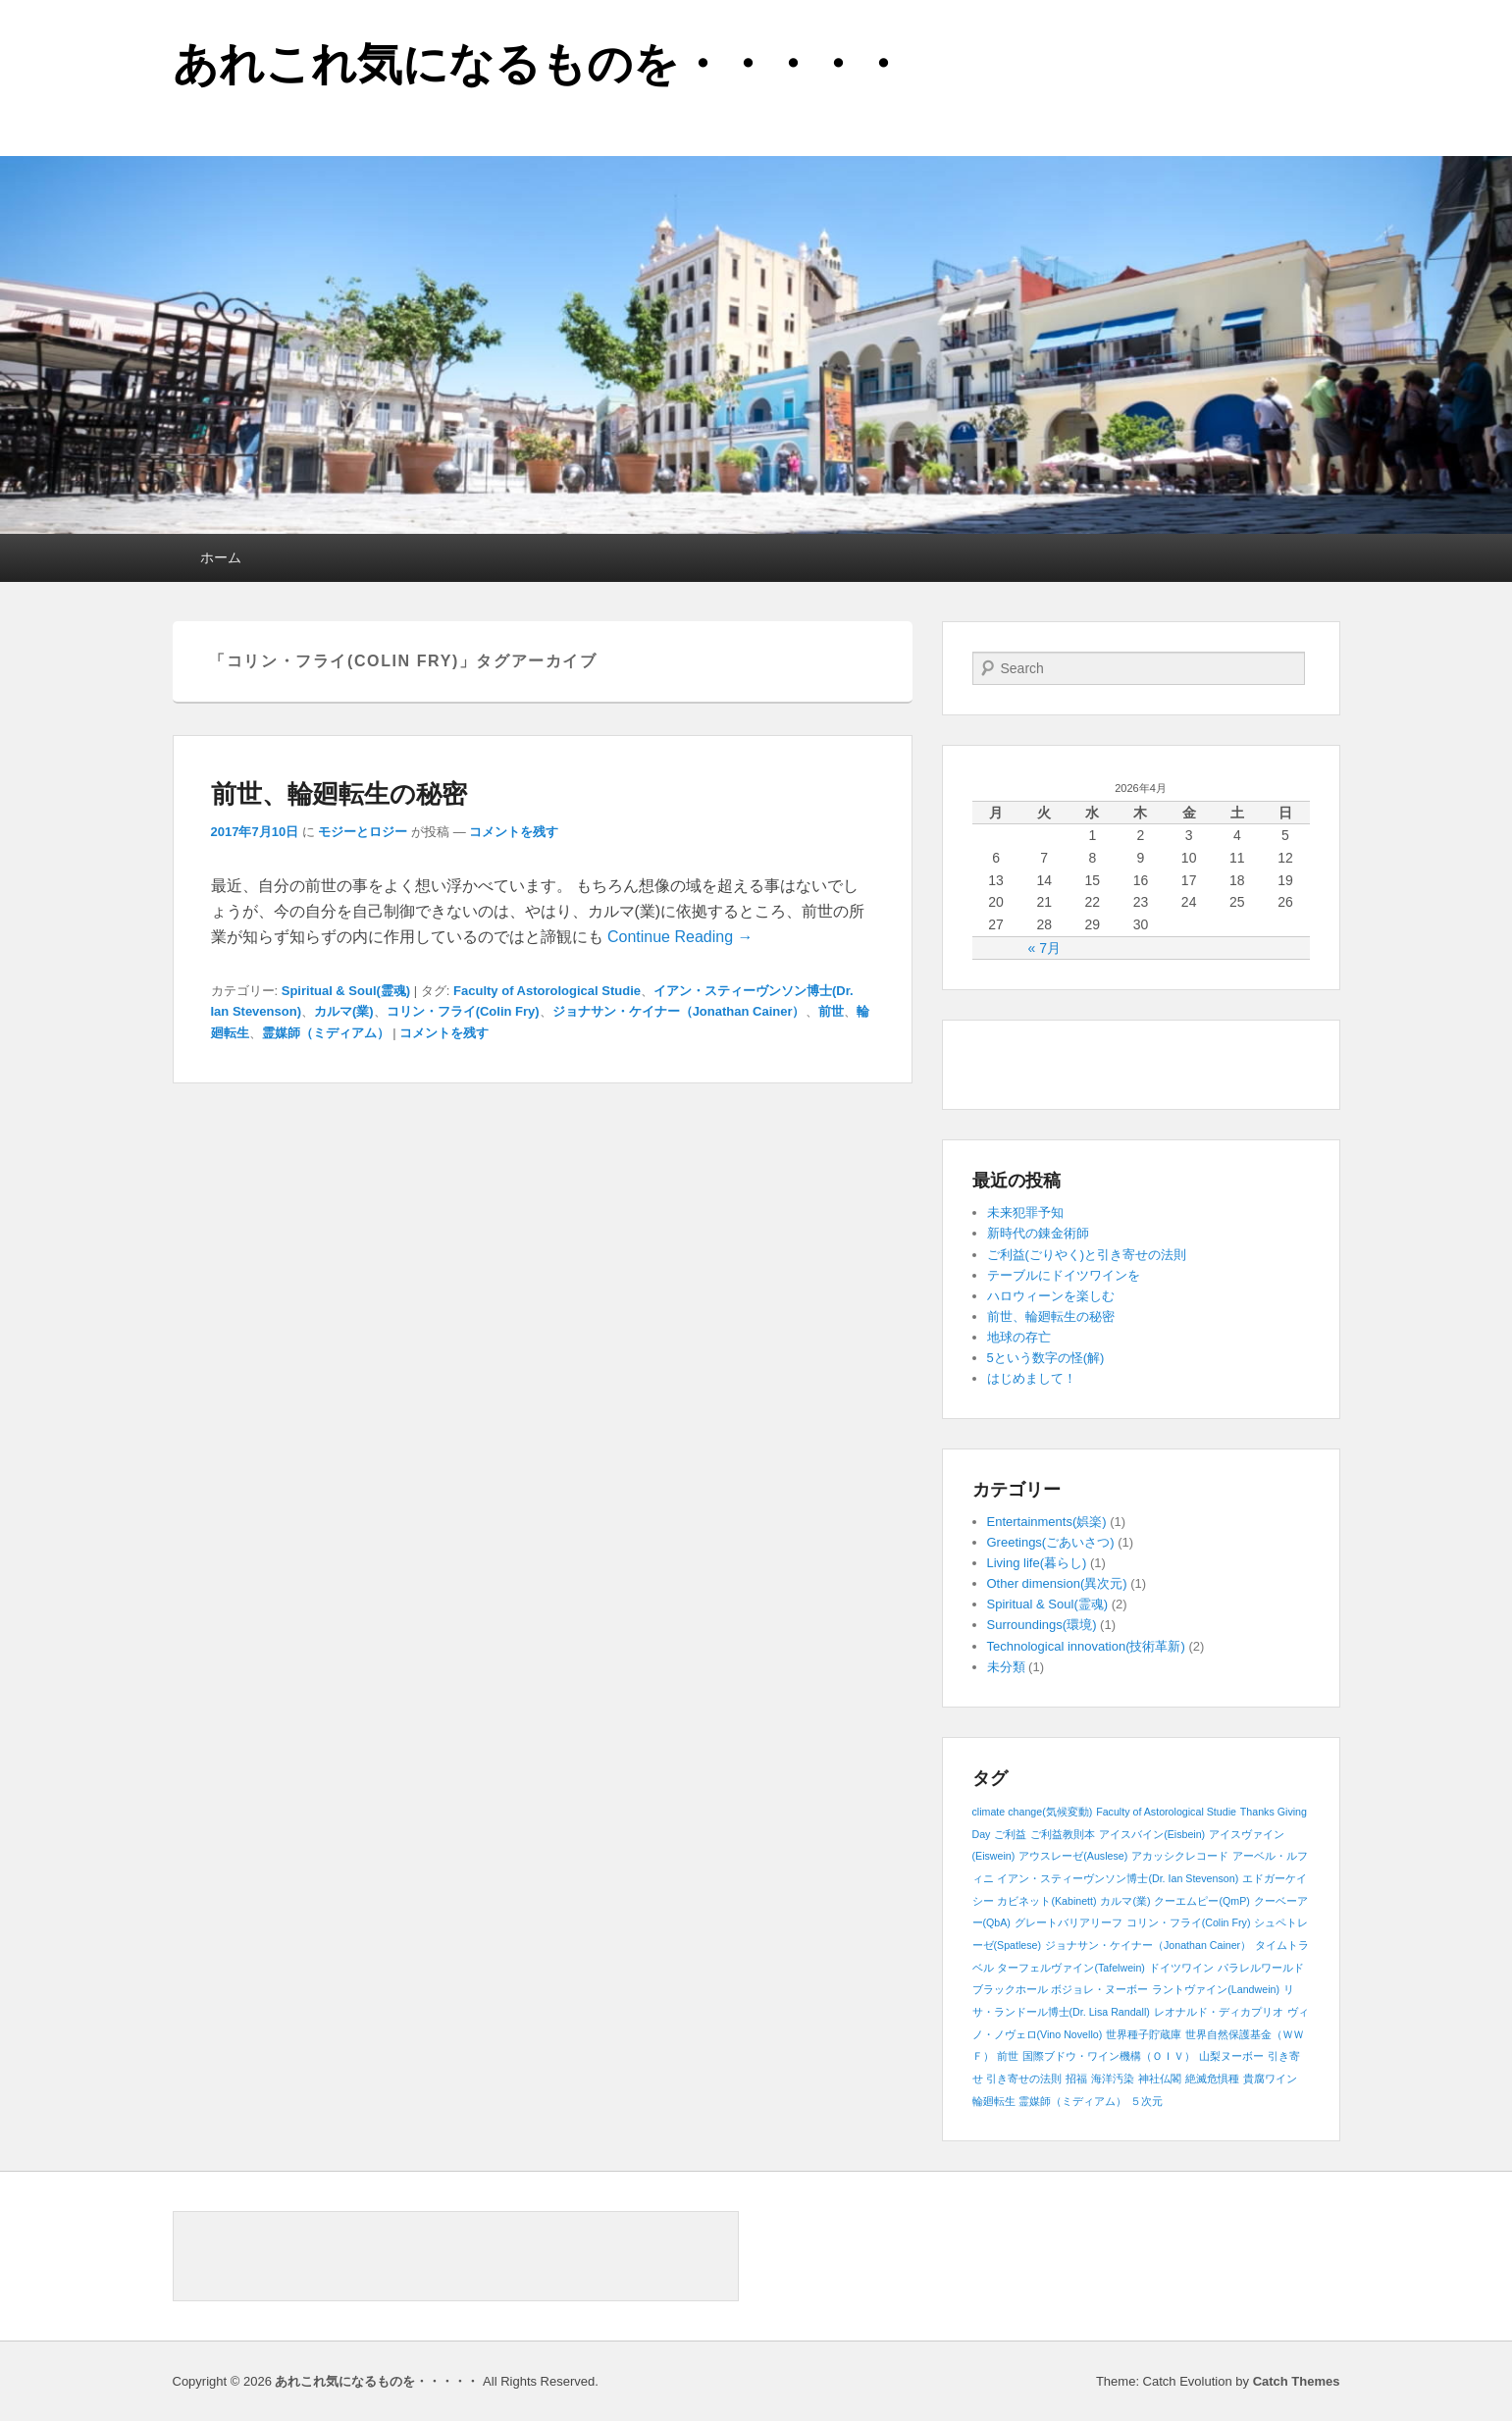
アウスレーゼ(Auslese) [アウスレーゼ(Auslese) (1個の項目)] (1072, 1856)
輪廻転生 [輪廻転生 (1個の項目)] (994, 2101)
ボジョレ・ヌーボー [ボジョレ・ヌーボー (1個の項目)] (1099, 1989)
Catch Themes (1296, 2381)
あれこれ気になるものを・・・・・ (539, 63)
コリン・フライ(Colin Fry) (463, 1011)
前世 (831, 1011)
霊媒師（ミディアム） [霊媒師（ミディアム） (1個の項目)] (1072, 2101)
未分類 (1006, 1666)
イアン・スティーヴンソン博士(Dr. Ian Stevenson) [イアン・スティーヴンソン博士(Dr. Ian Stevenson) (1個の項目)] (1117, 1878)
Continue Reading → (680, 936)
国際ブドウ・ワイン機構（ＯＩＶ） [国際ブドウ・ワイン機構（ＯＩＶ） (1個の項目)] (1108, 2056)
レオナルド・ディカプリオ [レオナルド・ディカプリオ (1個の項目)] (1218, 2012)
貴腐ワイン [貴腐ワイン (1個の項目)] (1270, 2078)
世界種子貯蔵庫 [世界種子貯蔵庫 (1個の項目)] (1143, 2034)
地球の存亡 (1019, 1337)
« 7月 (1043, 948)
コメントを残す (513, 831)
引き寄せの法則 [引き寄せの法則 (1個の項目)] (1024, 2078)
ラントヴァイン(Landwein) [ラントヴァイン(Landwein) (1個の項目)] (1215, 1989)
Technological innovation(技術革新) (1086, 1646)
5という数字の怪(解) (1046, 1357)
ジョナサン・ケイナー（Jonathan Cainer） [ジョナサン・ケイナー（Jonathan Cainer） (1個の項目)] (1148, 1945)
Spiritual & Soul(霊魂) (346, 990)
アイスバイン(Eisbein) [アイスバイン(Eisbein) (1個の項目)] (1152, 1834)
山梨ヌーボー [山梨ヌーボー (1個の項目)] (1231, 2056)
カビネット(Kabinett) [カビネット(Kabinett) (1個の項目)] (1046, 1901)
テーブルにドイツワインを (1063, 1275)
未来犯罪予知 (1025, 1212)
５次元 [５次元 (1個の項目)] (1146, 2101)
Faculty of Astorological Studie (547, 990)
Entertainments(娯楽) (1047, 1521)
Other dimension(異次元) (1057, 1583)
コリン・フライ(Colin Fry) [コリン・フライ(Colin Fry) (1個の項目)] (1188, 1922)
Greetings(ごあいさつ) (1051, 1542)
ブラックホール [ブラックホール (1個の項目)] (1010, 1989)
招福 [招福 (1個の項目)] (1076, 2078)
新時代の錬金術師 (1038, 1233)
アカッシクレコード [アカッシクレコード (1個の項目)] (1179, 1856)
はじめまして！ (1031, 1378)
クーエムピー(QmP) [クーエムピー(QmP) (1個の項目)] (1201, 1901)
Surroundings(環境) (1042, 1624)
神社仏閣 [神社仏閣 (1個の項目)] (1159, 2078)
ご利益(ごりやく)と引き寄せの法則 (1087, 1254)
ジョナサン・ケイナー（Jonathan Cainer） (679, 1011)
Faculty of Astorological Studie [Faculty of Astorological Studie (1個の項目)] (1166, 1811)
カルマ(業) (344, 1011)
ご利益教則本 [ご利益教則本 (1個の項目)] (1062, 1834)
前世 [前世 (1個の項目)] (1007, 2056)
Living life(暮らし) (1037, 1562)
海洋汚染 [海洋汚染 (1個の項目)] (1112, 2078)
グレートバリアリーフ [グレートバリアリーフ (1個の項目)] (1068, 1922)
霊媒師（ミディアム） (326, 1033)
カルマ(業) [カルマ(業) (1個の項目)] (1125, 1901)
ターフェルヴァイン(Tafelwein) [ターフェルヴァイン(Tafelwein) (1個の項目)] (1071, 1968)
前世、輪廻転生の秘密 (339, 794)
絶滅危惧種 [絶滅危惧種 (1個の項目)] (1212, 2078)
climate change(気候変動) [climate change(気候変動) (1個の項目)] (1032, 1811)
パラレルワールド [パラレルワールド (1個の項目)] (1261, 1968)
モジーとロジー (362, 831)
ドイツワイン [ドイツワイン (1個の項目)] (1181, 1968)
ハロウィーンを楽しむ (1051, 1296)
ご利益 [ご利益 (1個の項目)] (1010, 1834)
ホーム (220, 557)
